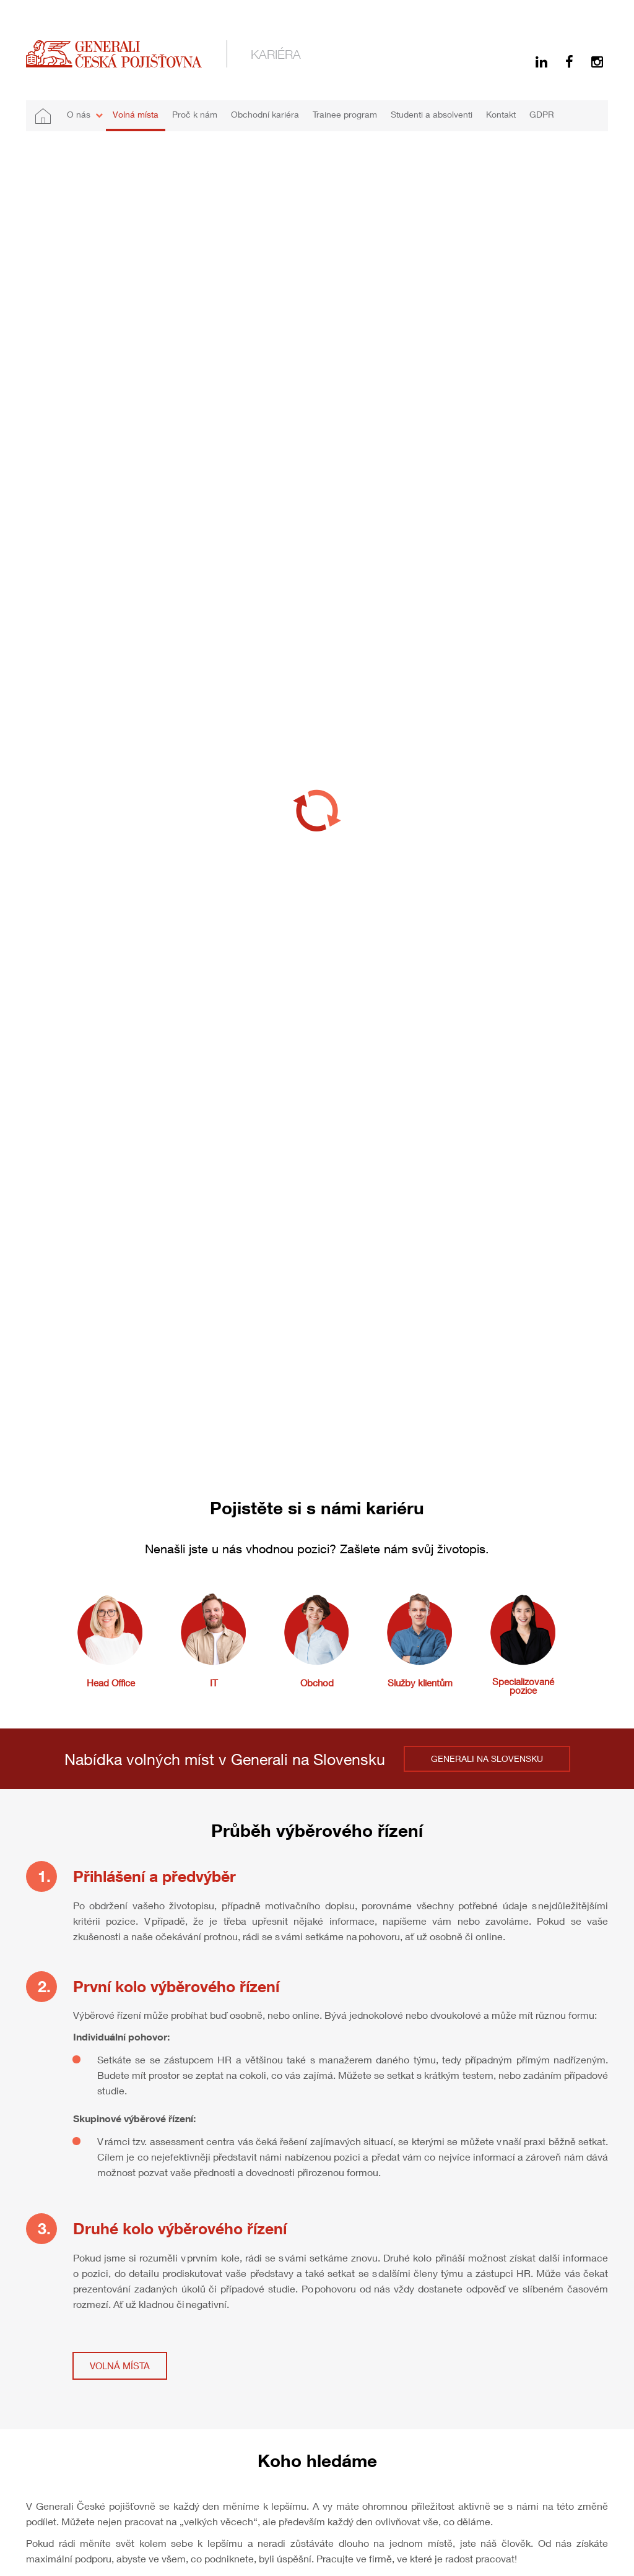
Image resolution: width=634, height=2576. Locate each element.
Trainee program (345, 114)
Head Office (111, 1682)
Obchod (317, 1682)
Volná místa (135, 114)
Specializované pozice (523, 1685)
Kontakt (501, 114)
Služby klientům (420, 1682)
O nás (78, 114)
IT (214, 1682)
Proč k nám (194, 114)
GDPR (541, 114)
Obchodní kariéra (265, 114)
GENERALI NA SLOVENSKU (487, 1758)
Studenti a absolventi (431, 114)
